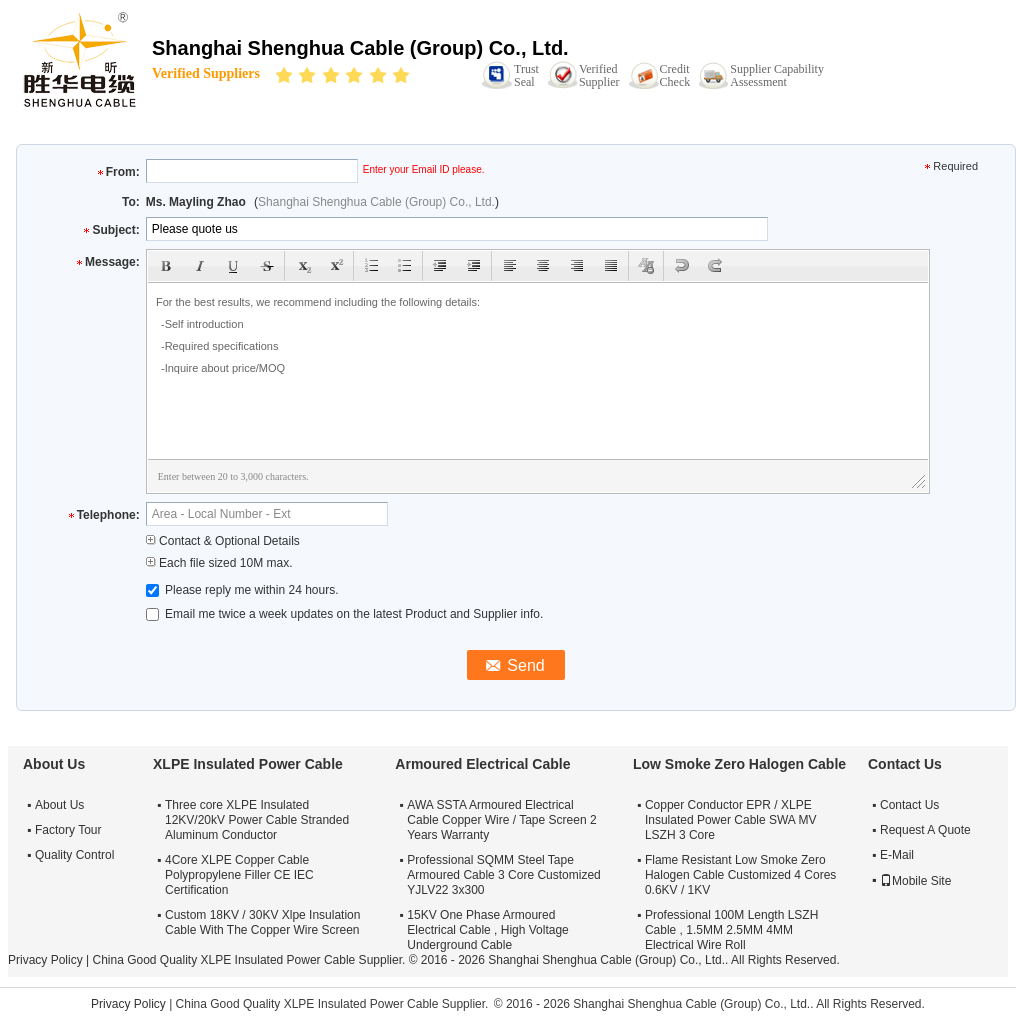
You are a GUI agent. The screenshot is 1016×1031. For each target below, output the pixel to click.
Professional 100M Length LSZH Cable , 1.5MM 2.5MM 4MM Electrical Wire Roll (731, 930)
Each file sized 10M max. (219, 563)
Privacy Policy (45, 960)
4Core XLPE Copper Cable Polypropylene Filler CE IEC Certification (239, 875)
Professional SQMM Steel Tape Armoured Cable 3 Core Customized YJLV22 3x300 (503, 875)
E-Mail (897, 855)
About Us (59, 805)
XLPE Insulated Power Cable (248, 764)
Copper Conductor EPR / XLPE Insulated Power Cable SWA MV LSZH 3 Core (731, 820)
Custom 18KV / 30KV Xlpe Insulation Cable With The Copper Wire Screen (262, 922)
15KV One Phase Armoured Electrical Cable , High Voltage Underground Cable (487, 930)
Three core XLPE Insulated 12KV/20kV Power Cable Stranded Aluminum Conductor (257, 820)
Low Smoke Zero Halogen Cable (739, 764)
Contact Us (909, 805)
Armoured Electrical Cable (482, 764)
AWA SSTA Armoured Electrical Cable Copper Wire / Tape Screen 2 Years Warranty (501, 820)
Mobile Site (915, 881)
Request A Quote (925, 830)
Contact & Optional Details (223, 541)
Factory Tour (68, 830)
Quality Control (74, 855)
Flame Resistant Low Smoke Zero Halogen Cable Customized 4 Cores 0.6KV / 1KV (740, 875)
